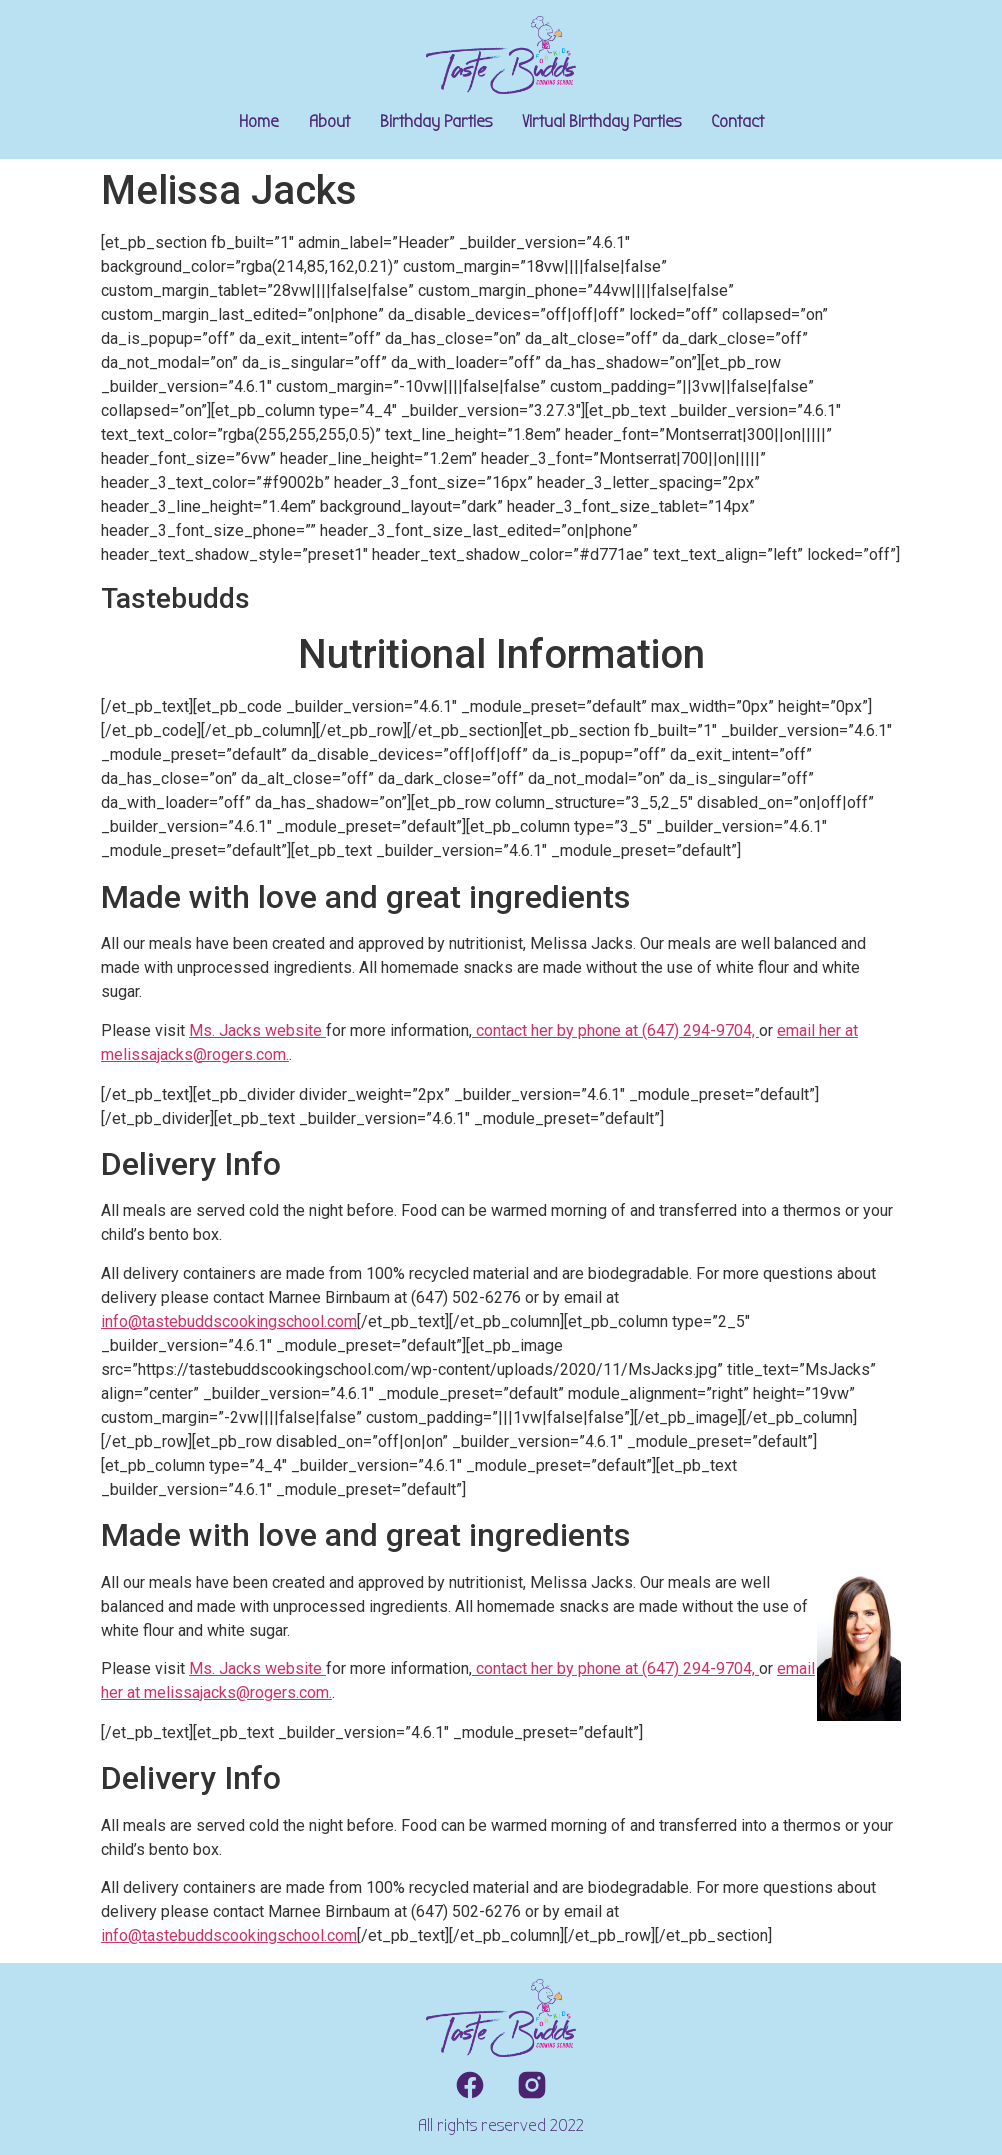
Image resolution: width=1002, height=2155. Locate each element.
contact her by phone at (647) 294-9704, (615, 1030)
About (329, 121)
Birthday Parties (436, 121)
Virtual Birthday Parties (601, 121)
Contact (737, 121)
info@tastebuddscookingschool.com (229, 1321)
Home (259, 121)
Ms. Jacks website (257, 1030)
